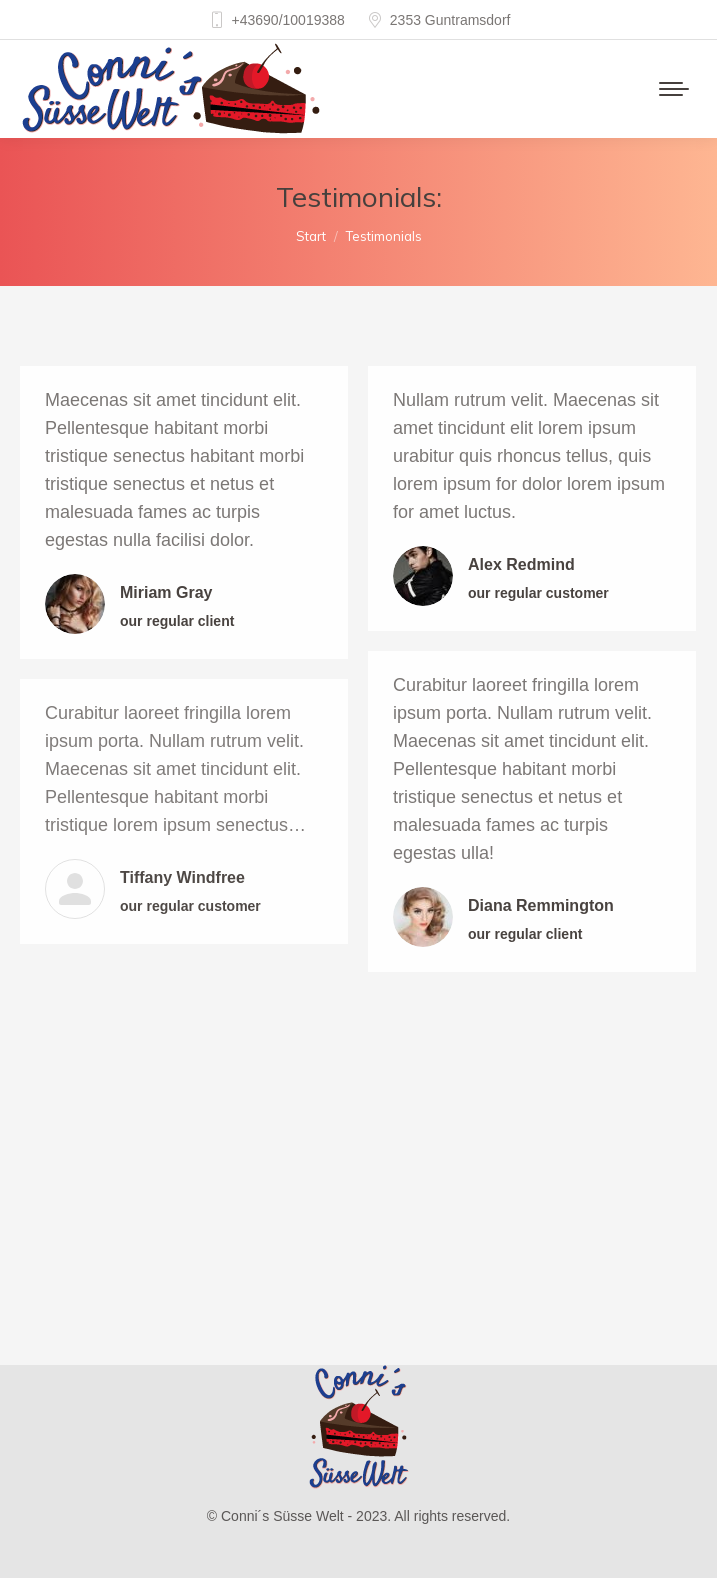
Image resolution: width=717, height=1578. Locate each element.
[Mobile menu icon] (674, 89)
